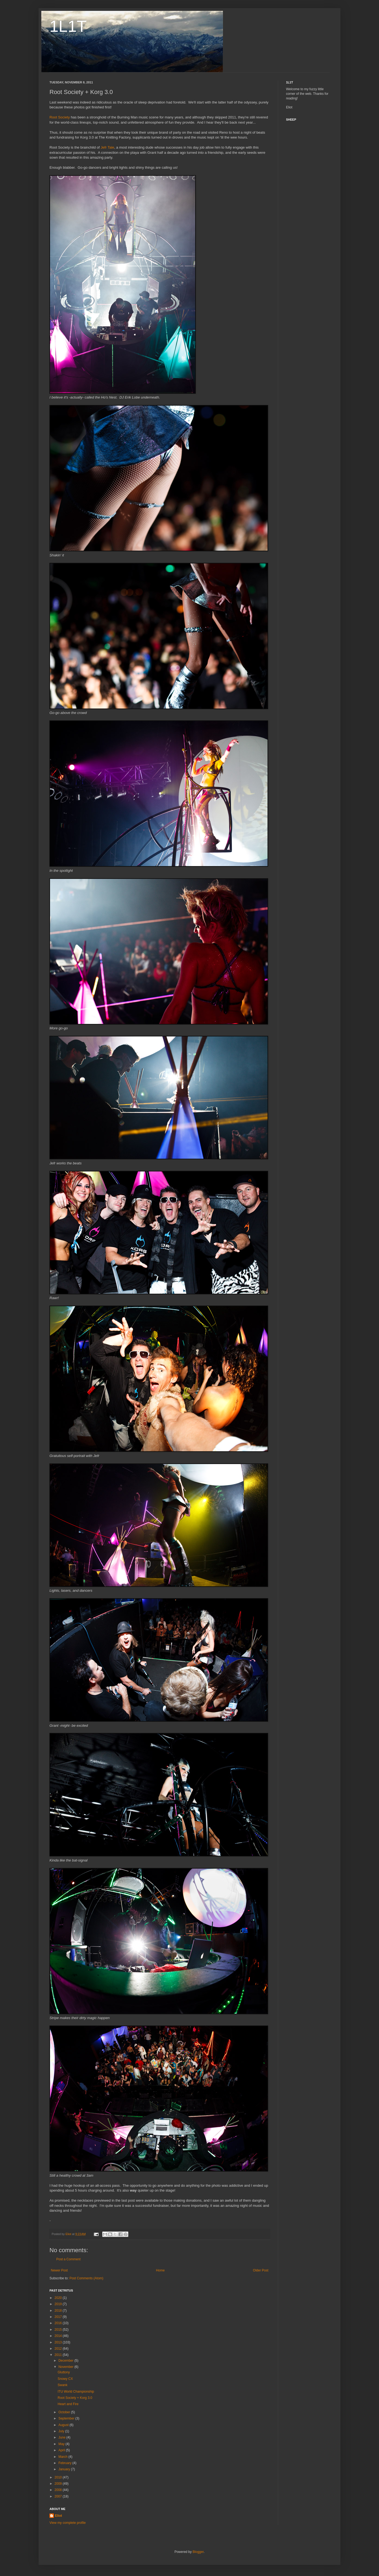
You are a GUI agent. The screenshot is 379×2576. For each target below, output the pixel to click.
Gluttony (64, 2372)
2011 (59, 2355)
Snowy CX (65, 2379)
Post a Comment (68, 2259)
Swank (62, 2385)
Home (160, 2270)
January (64, 2469)
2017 (59, 2317)
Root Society (59, 117)
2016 (59, 2323)
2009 (59, 2484)
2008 (59, 2490)
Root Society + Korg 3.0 (75, 2398)
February (65, 2463)
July (61, 2431)
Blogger (198, 2552)
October (64, 2412)
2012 (59, 2349)
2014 (59, 2336)
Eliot (58, 2516)
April (62, 2450)
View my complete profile (67, 2523)
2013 (59, 2342)
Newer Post (59, 2270)
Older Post (260, 2270)
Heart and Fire (68, 2404)
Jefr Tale (107, 147)
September (66, 2418)
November (66, 2367)
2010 (59, 2477)
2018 (59, 2310)
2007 (59, 2496)
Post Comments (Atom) (86, 2278)
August (64, 2425)
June (62, 2437)
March (63, 2457)
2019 (59, 2304)
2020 (59, 2298)
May (62, 2444)
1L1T (68, 26)
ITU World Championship (76, 2391)
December (66, 2360)
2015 (59, 2329)
